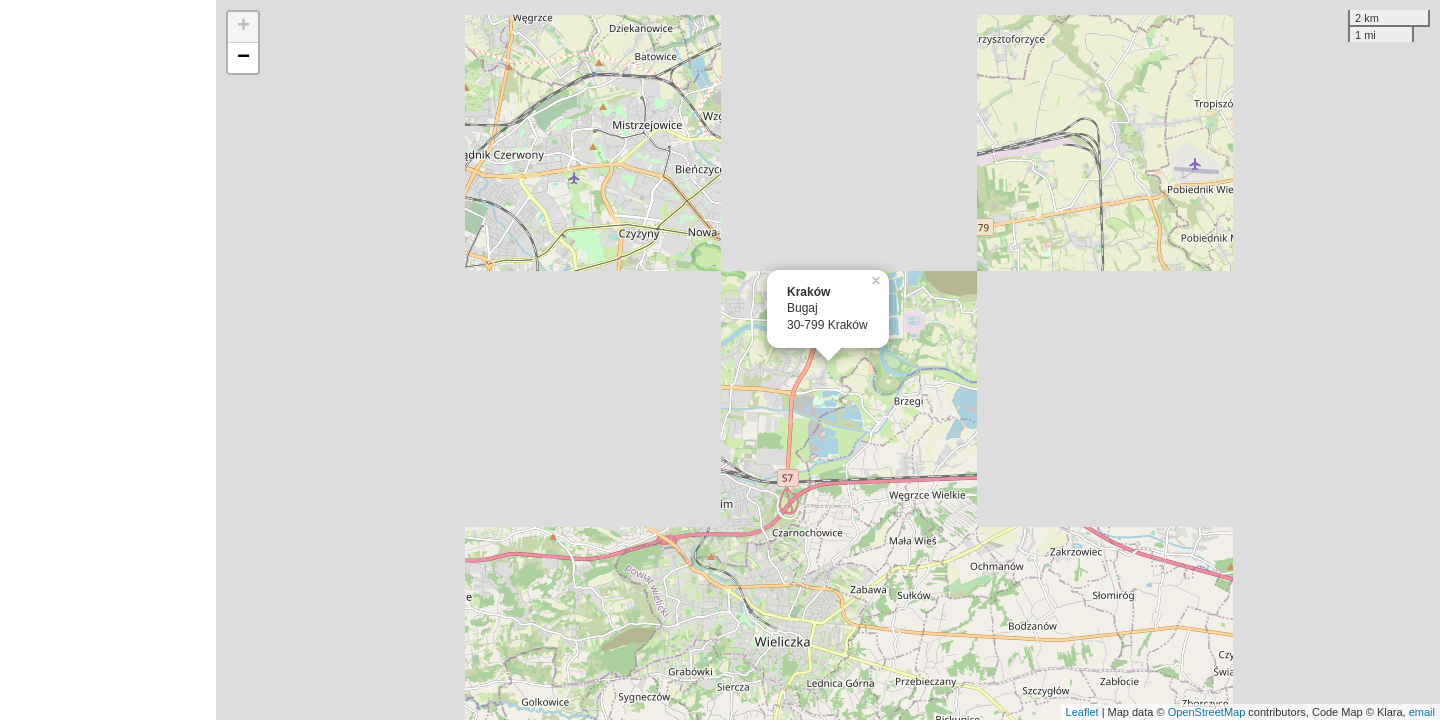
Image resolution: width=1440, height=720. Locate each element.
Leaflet (1082, 712)
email (1422, 712)
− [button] (243, 58)
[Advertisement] (108, 360)
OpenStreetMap (1207, 712)
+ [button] (243, 27)
